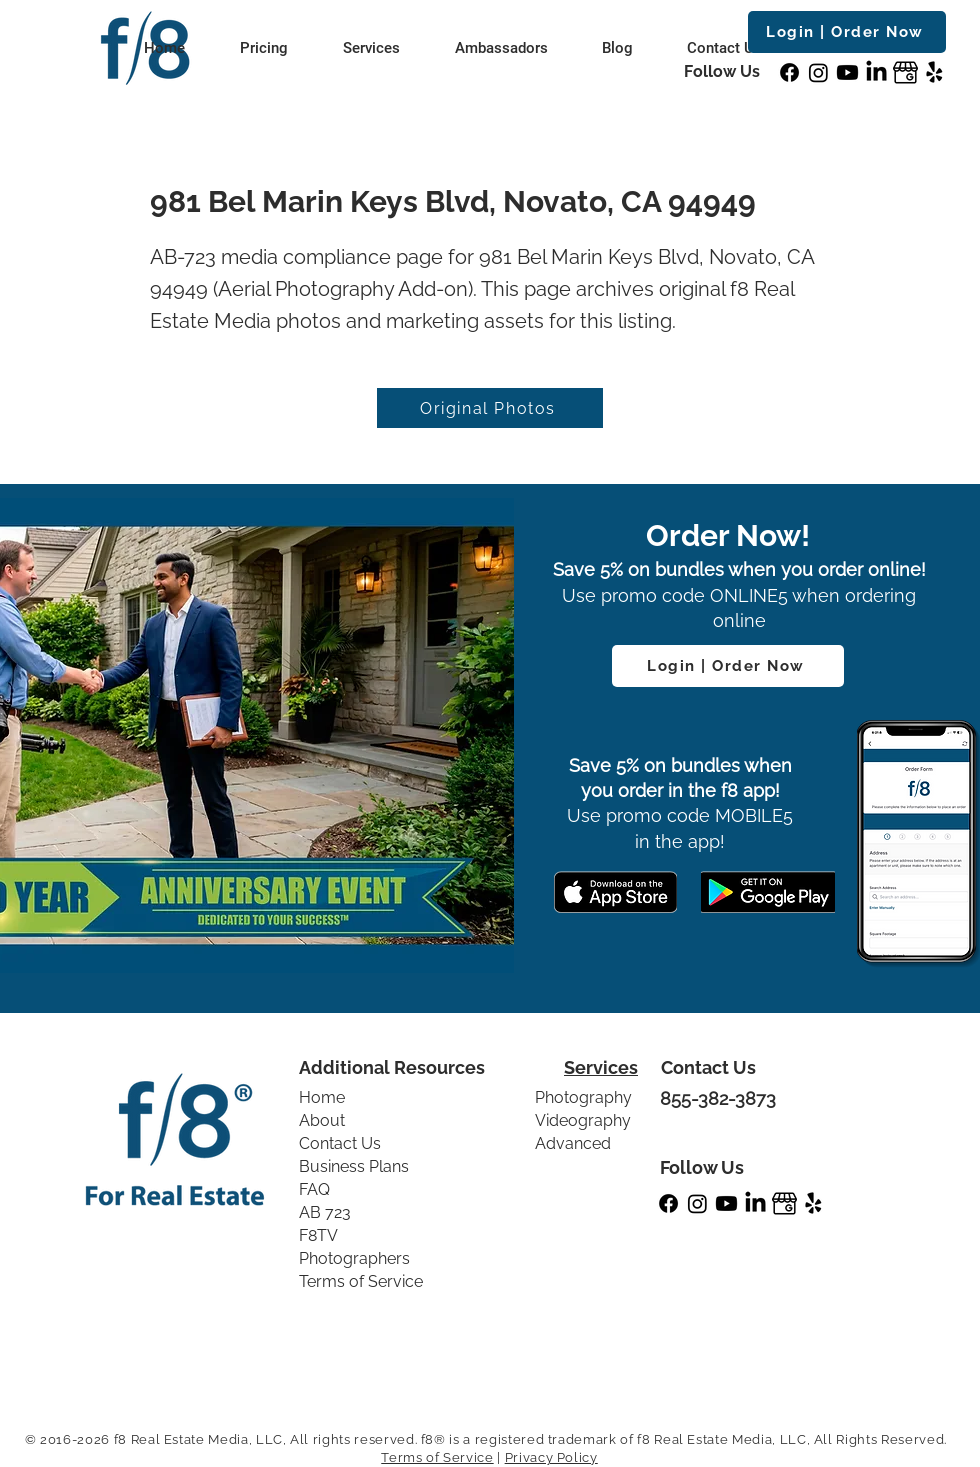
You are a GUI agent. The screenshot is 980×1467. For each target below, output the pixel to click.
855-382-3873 (718, 1098)
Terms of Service (361, 1281)
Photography (583, 1097)
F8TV (318, 1235)
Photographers (354, 1258)
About (322, 1120)
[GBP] (905, 72)
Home (322, 1097)
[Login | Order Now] (847, 32)
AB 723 (325, 1212)
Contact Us (340, 1143)
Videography (583, 1120)
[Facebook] (789, 72)
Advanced (573, 1143)
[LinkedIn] (876, 72)
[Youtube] (847, 72)
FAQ (314, 1189)
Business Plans (354, 1166)
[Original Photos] (490, 408)
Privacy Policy (551, 1457)
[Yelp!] (934, 72)
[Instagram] (818, 72)
